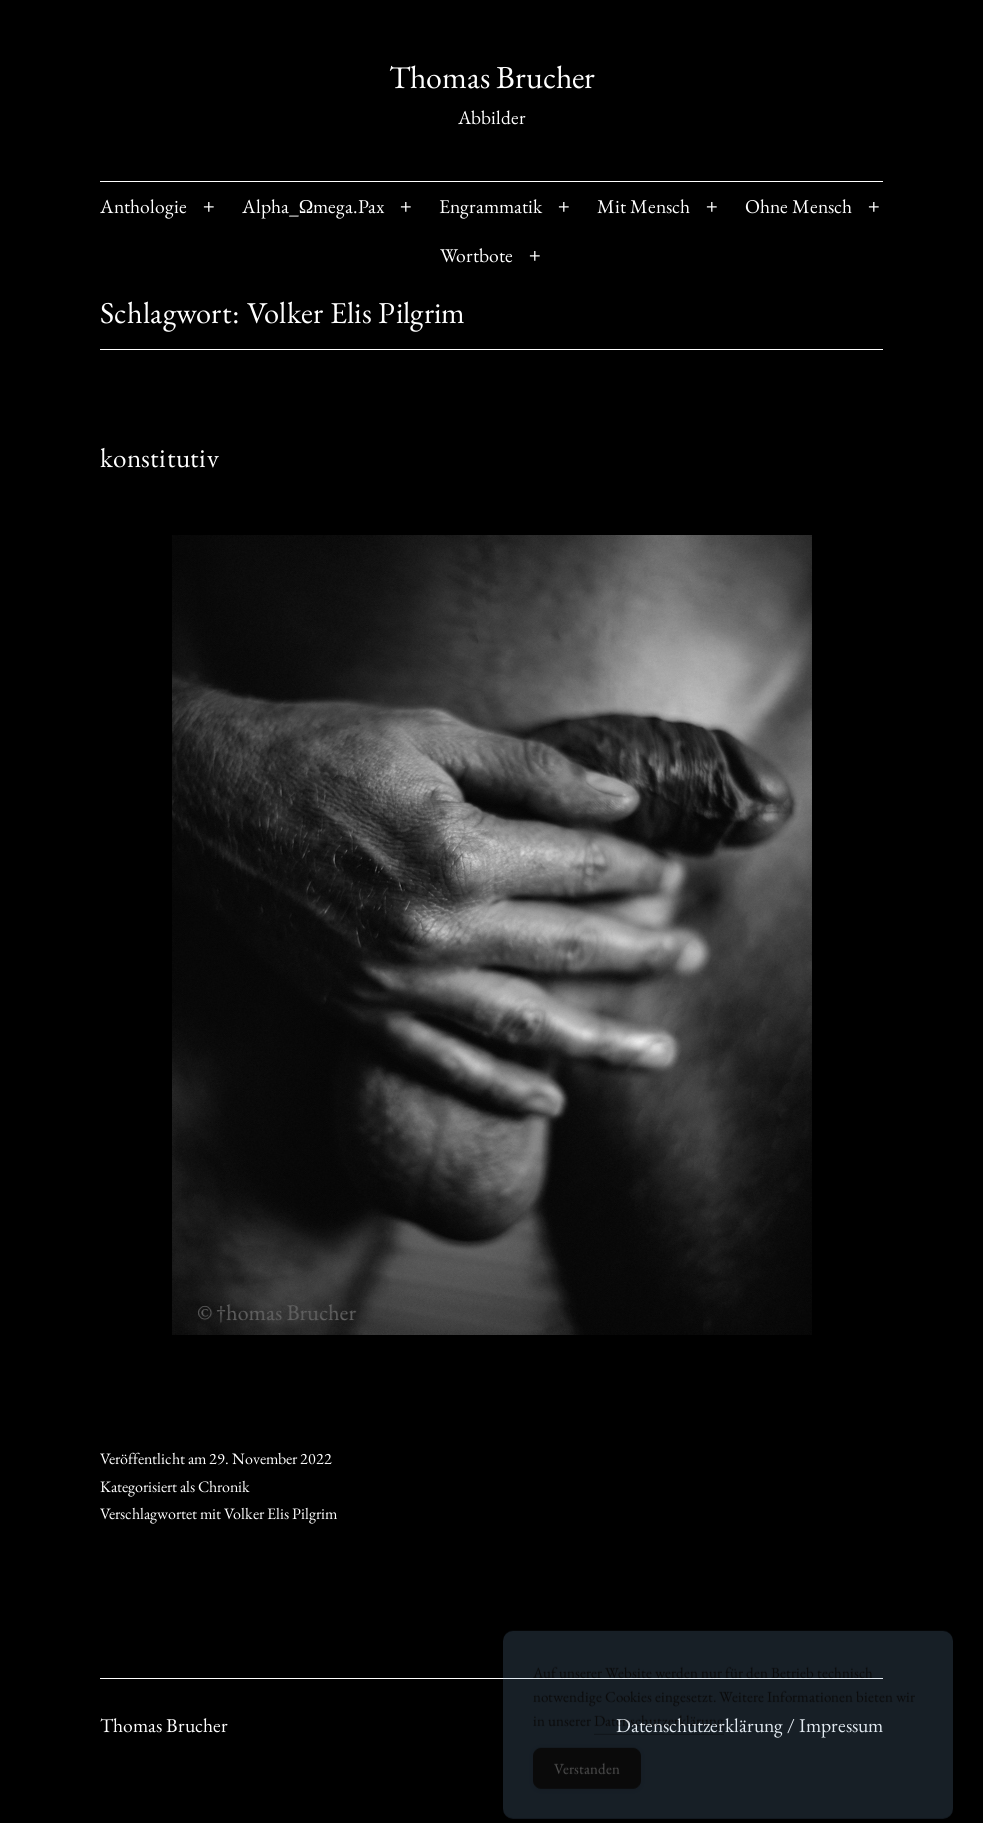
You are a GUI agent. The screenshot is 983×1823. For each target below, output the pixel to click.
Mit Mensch (643, 206)
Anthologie (143, 206)
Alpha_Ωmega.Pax (313, 206)
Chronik (224, 1486)
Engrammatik (490, 206)
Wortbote (476, 255)
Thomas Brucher (492, 77)
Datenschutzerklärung (659, 1728)
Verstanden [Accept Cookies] (587, 1776)
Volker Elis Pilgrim (280, 1513)
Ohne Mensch (798, 206)
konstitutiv (159, 457)
